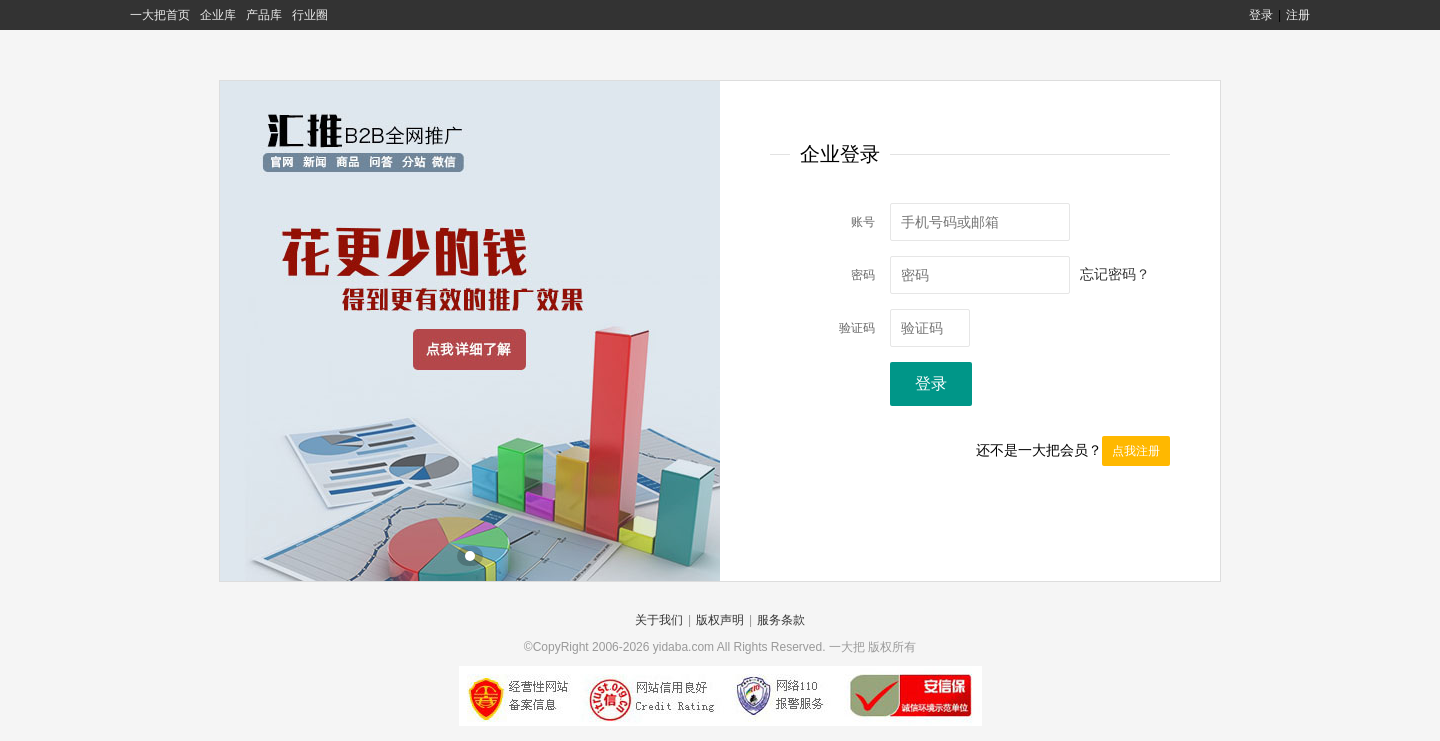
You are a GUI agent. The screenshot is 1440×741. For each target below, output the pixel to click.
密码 (863, 275)
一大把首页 (160, 15)
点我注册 (1136, 451)
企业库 (218, 15)
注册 (1298, 15)
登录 (1261, 15)
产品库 (264, 15)
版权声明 (720, 620)
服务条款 (781, 620)
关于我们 (659, 620)
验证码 (857, 328)
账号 (863, 222)
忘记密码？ (1115, 274)
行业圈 (310, 15)
